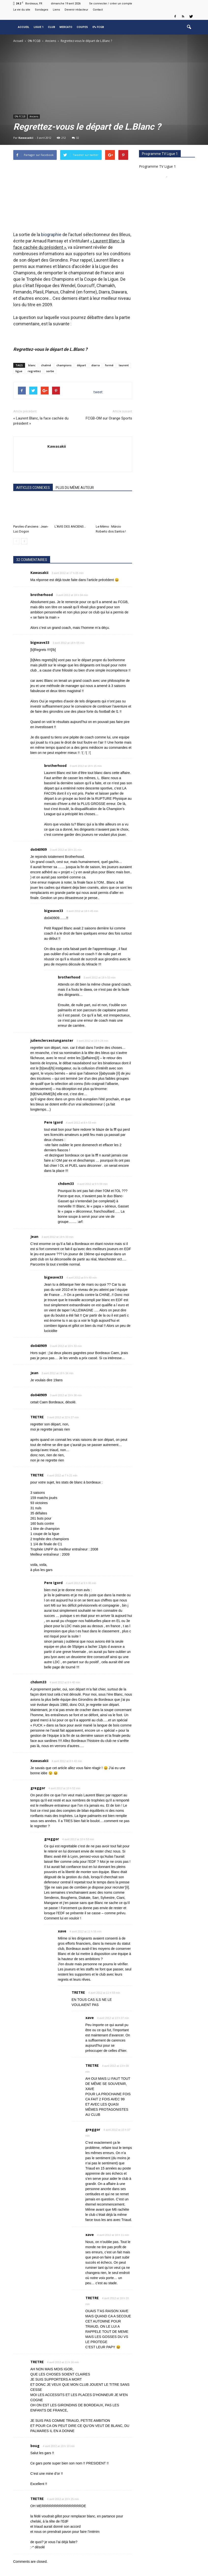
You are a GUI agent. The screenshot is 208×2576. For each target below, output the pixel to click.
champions (63, 365)
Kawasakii (25, 138)
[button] (189, 27)
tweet (98, 392)
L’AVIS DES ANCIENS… (70, 526)
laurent (124, 365)
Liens (56, 9)
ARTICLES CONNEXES (33, 488)
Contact (98, 9)
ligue (18, 371)
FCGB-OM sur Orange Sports (109, 418)
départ (81, 365)
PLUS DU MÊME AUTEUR (75, 488)
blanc (32, 365)
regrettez (34, 371)
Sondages (41, 9)
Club (51, 27)
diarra (95, 365)
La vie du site (21, 9)
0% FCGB (98, 27)
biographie (51, 234)
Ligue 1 (38, 27)
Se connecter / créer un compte (110, 3)
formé (109, 365)
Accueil (23, 27)
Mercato (65, 27)
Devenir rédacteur (76, 9)
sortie (50, 371)
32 (75, 138)
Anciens (33, 116)
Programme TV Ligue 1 (157, 166)
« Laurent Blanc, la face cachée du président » (41, 421)
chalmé (46, 365)
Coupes (82, 27)
